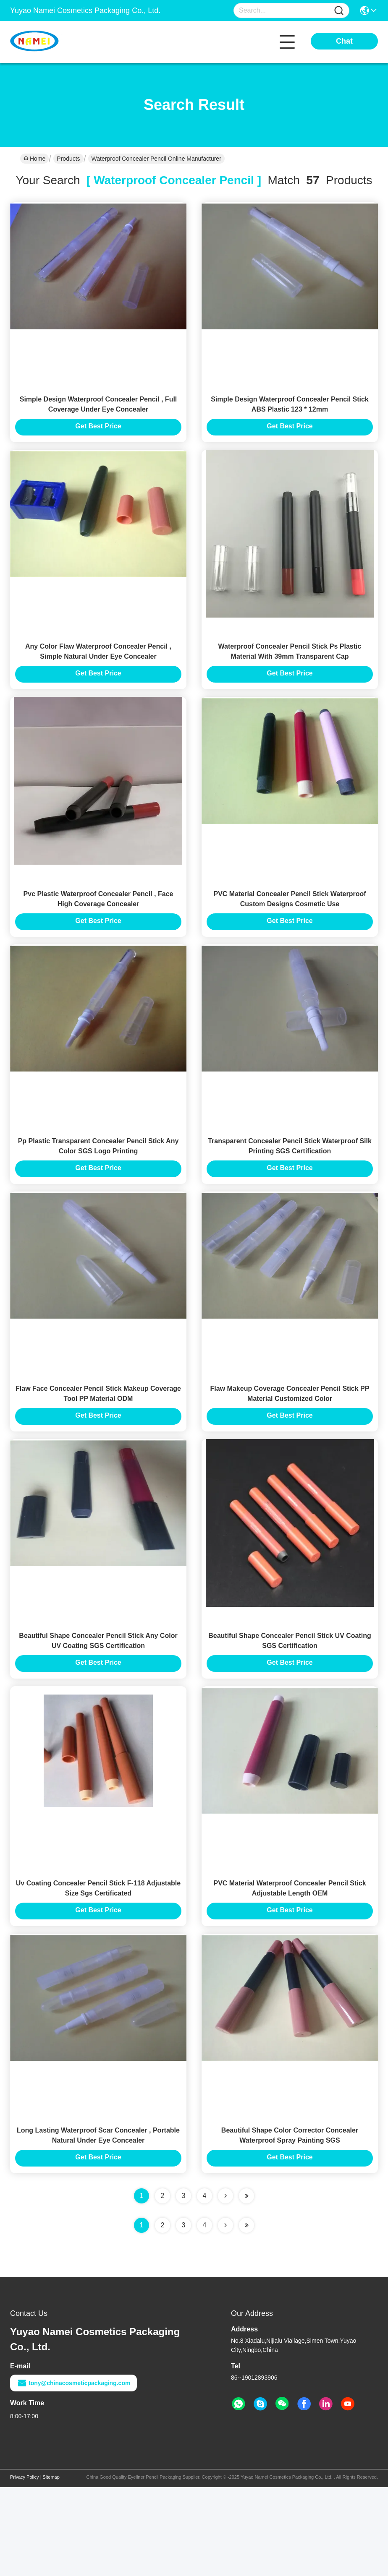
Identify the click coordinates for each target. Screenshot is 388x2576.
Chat (344, 41)
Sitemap (50, 2565)
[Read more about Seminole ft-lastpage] (246, 2314)
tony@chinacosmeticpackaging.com (73, 2472)
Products (68, 158)
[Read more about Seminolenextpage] (225, 2314)
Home (34, 158)
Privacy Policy (24, 2565)
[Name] (339, 10)
